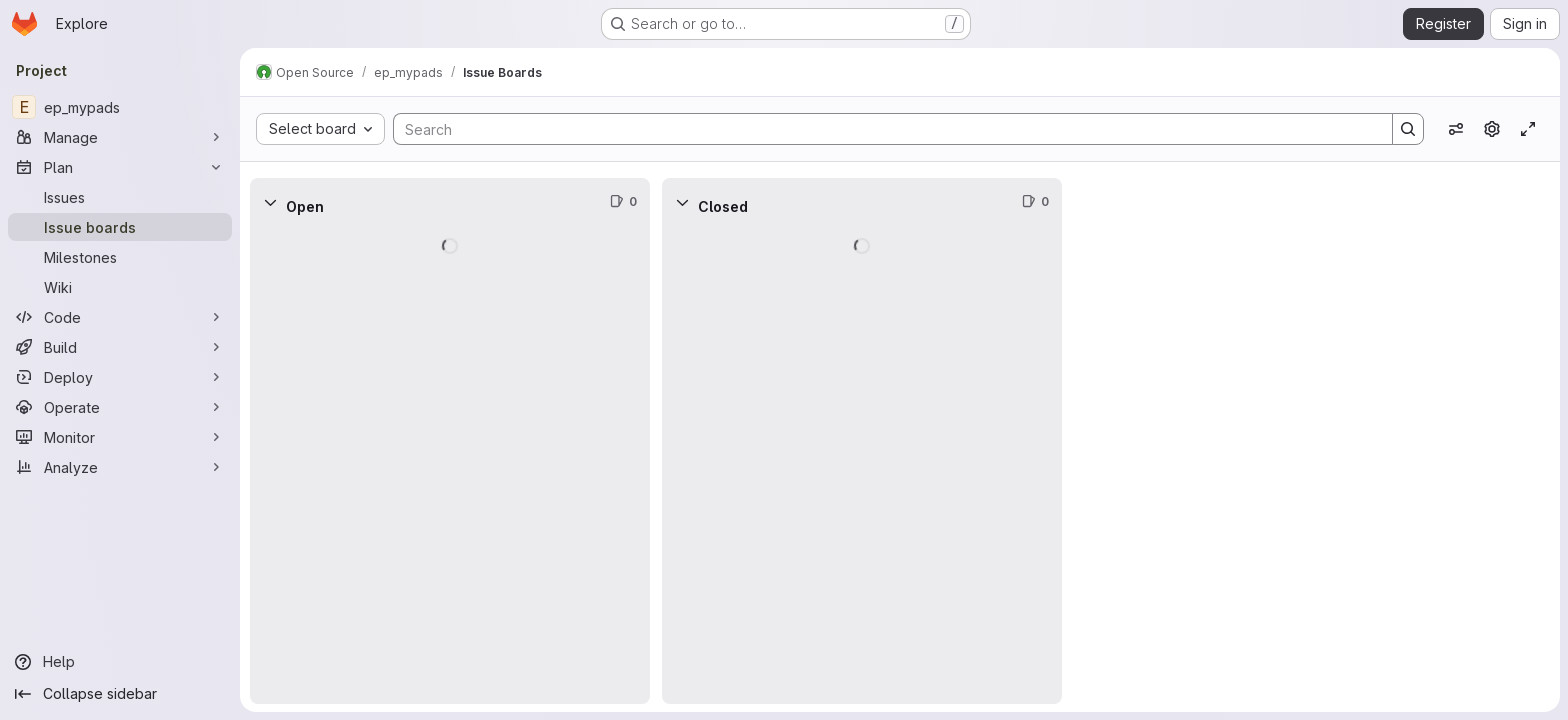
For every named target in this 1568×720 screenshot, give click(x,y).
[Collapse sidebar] (120, 694)
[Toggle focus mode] (1528, 129)
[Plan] (120, 167)
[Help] (120, 662)
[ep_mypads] (120, 107)
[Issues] (120, 197)
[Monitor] (120, 437)
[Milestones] (120, 257)
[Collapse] (270, 202)
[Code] (120, 317)
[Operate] (120, 407)
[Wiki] (120, 287)
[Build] (120, 347)
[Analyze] (120, 467)
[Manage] (120, 137)
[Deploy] (120, 377)
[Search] (883, 129)
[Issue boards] (120, 227)
